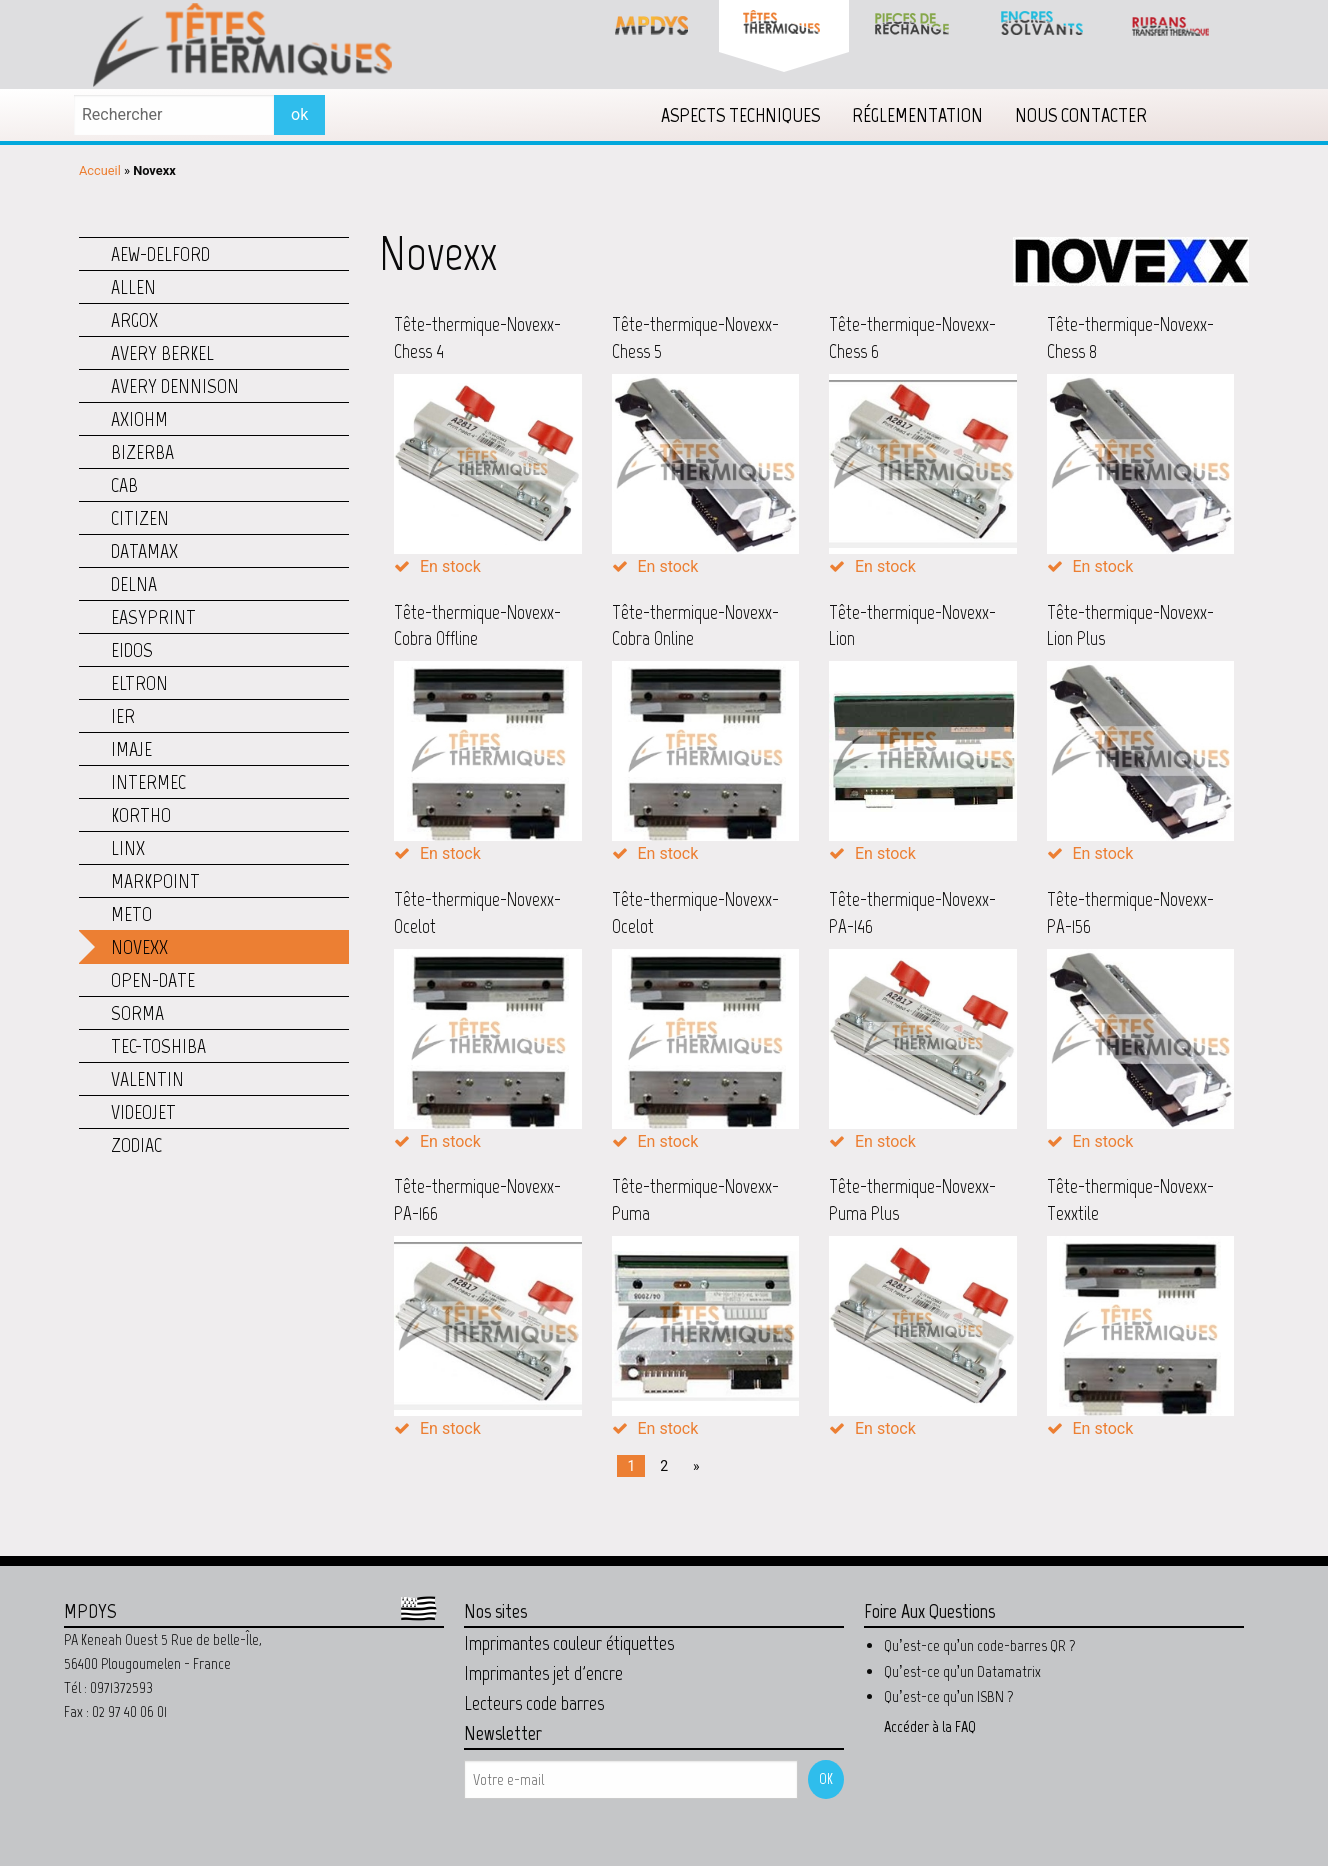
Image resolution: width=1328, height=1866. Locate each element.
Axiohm (139, 419)
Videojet (143, 1112)
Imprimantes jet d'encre (543, 1673)
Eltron (139, 683)
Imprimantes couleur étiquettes (569, 1643)
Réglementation (917, 115)
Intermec (148, 782)
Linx (128, 848)
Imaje (131, 749)
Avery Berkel (162, 353)
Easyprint (153, 617)
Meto (131, 914)
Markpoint (155, 881)
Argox (134, 320)
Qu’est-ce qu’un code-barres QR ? (980, 1645)
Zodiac (136, 1145)
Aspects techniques (740, 115)
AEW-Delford (160, 254)
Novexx (139, 947)
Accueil (100, 170)
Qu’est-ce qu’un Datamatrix (962, 1671)
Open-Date (153, 980)
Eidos (132, 650)
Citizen (140, 518)
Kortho (141, 815)
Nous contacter (1081, 115)
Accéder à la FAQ (930, 1726)
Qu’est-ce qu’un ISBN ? (949, 1696)
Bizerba (142, 452)
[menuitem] (740, 115)
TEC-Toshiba (158, 1046)
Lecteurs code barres (534, 1703)
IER (123, 716)
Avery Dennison (175, 386)
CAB (124, 485)
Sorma (137, 1013)
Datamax (144, 551)
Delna (134, 584)
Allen (133, 287)
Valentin (147, 1079)
